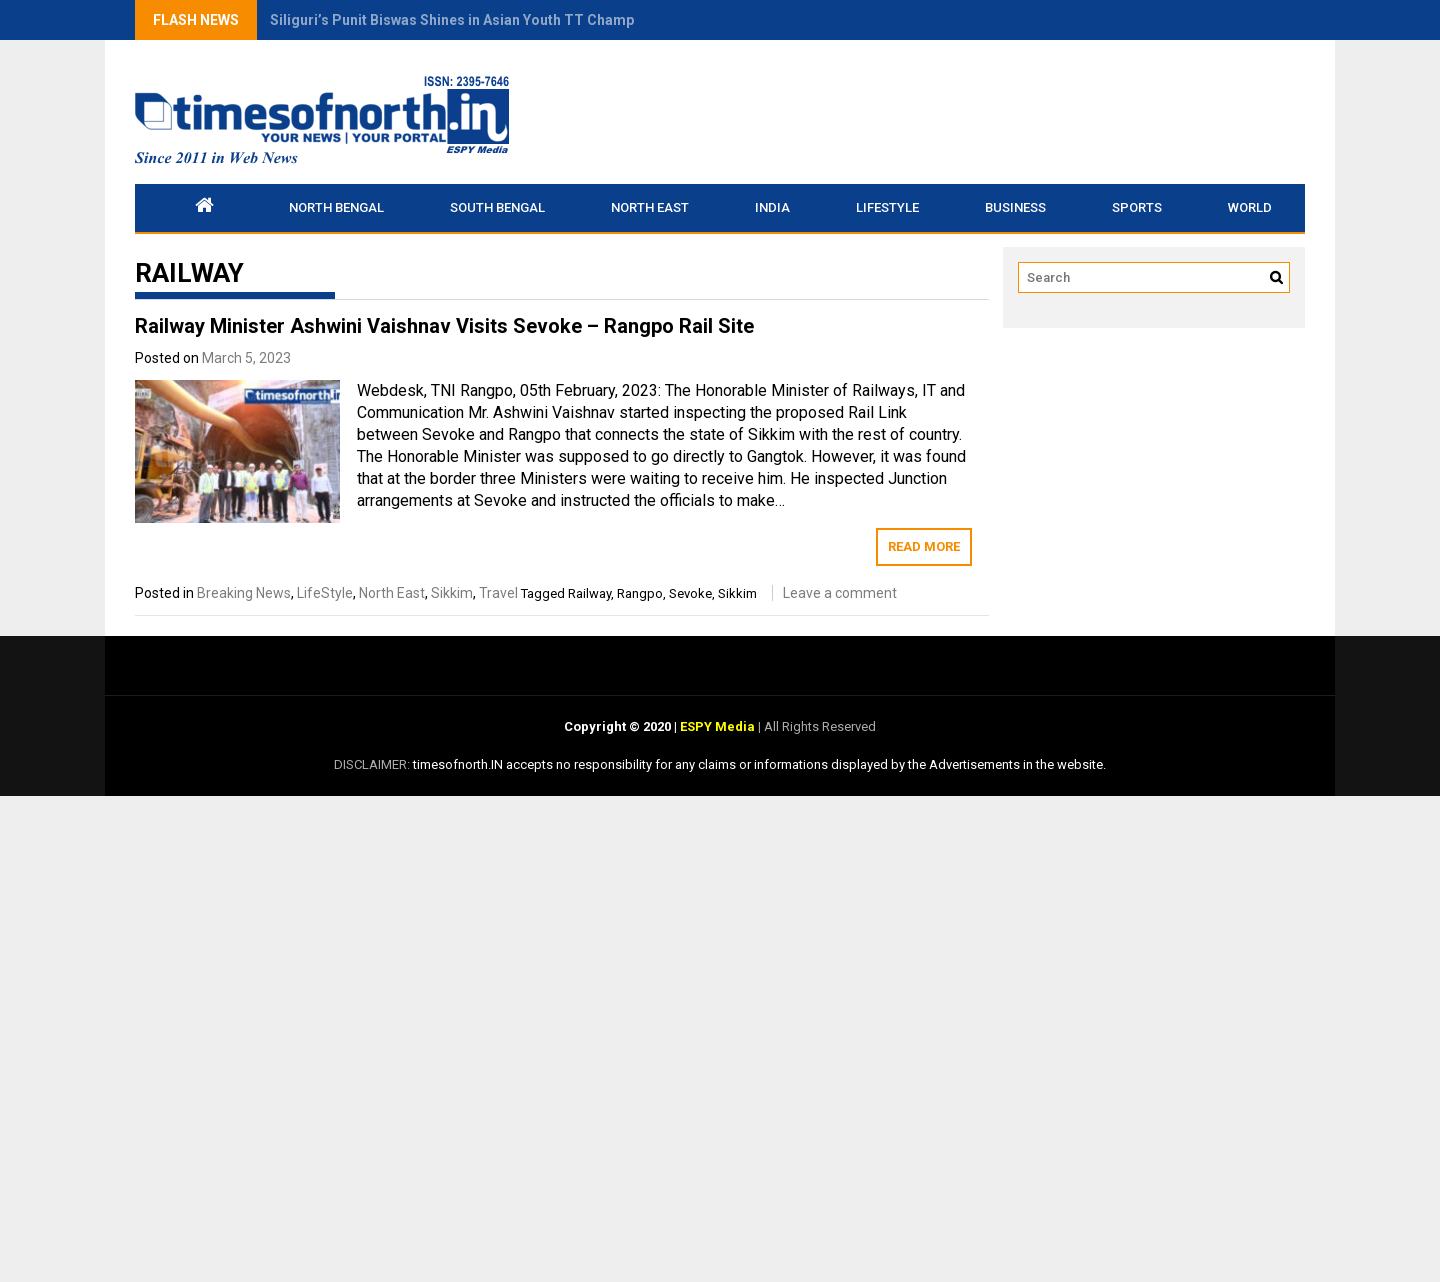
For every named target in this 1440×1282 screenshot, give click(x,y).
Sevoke (690, 593)
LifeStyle (887, 207)
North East (650, 207)
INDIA (772, 207)
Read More (924, 546)
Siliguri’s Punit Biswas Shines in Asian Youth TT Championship (476, 20)
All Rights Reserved (818, 726)
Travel (498, 593)
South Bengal (497, 207)
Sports (1137, 207)
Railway (589, 593)
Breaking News (244, 593)
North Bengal (336, 207)
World (1250, 207)
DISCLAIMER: (373, 764)
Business (1015, 207)
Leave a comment (840, 593)
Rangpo (640, 593)
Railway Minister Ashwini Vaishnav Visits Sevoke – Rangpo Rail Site (444, 326)
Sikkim (452, 593)
